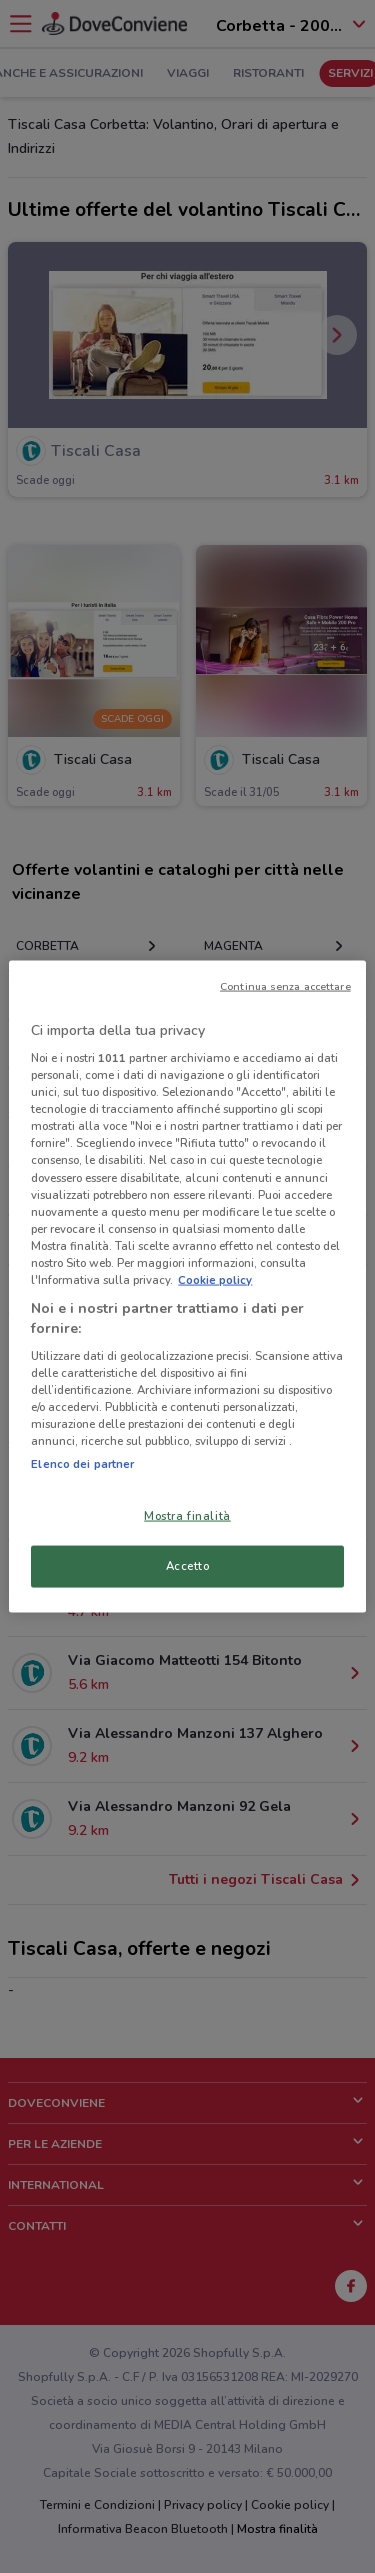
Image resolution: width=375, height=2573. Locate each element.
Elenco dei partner (82, 1463)
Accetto (188, 1566)
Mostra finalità (187, 1515)
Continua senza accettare (285, 985)
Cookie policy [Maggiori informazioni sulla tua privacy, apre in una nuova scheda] (215, 1279)
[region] (187, 1286)
